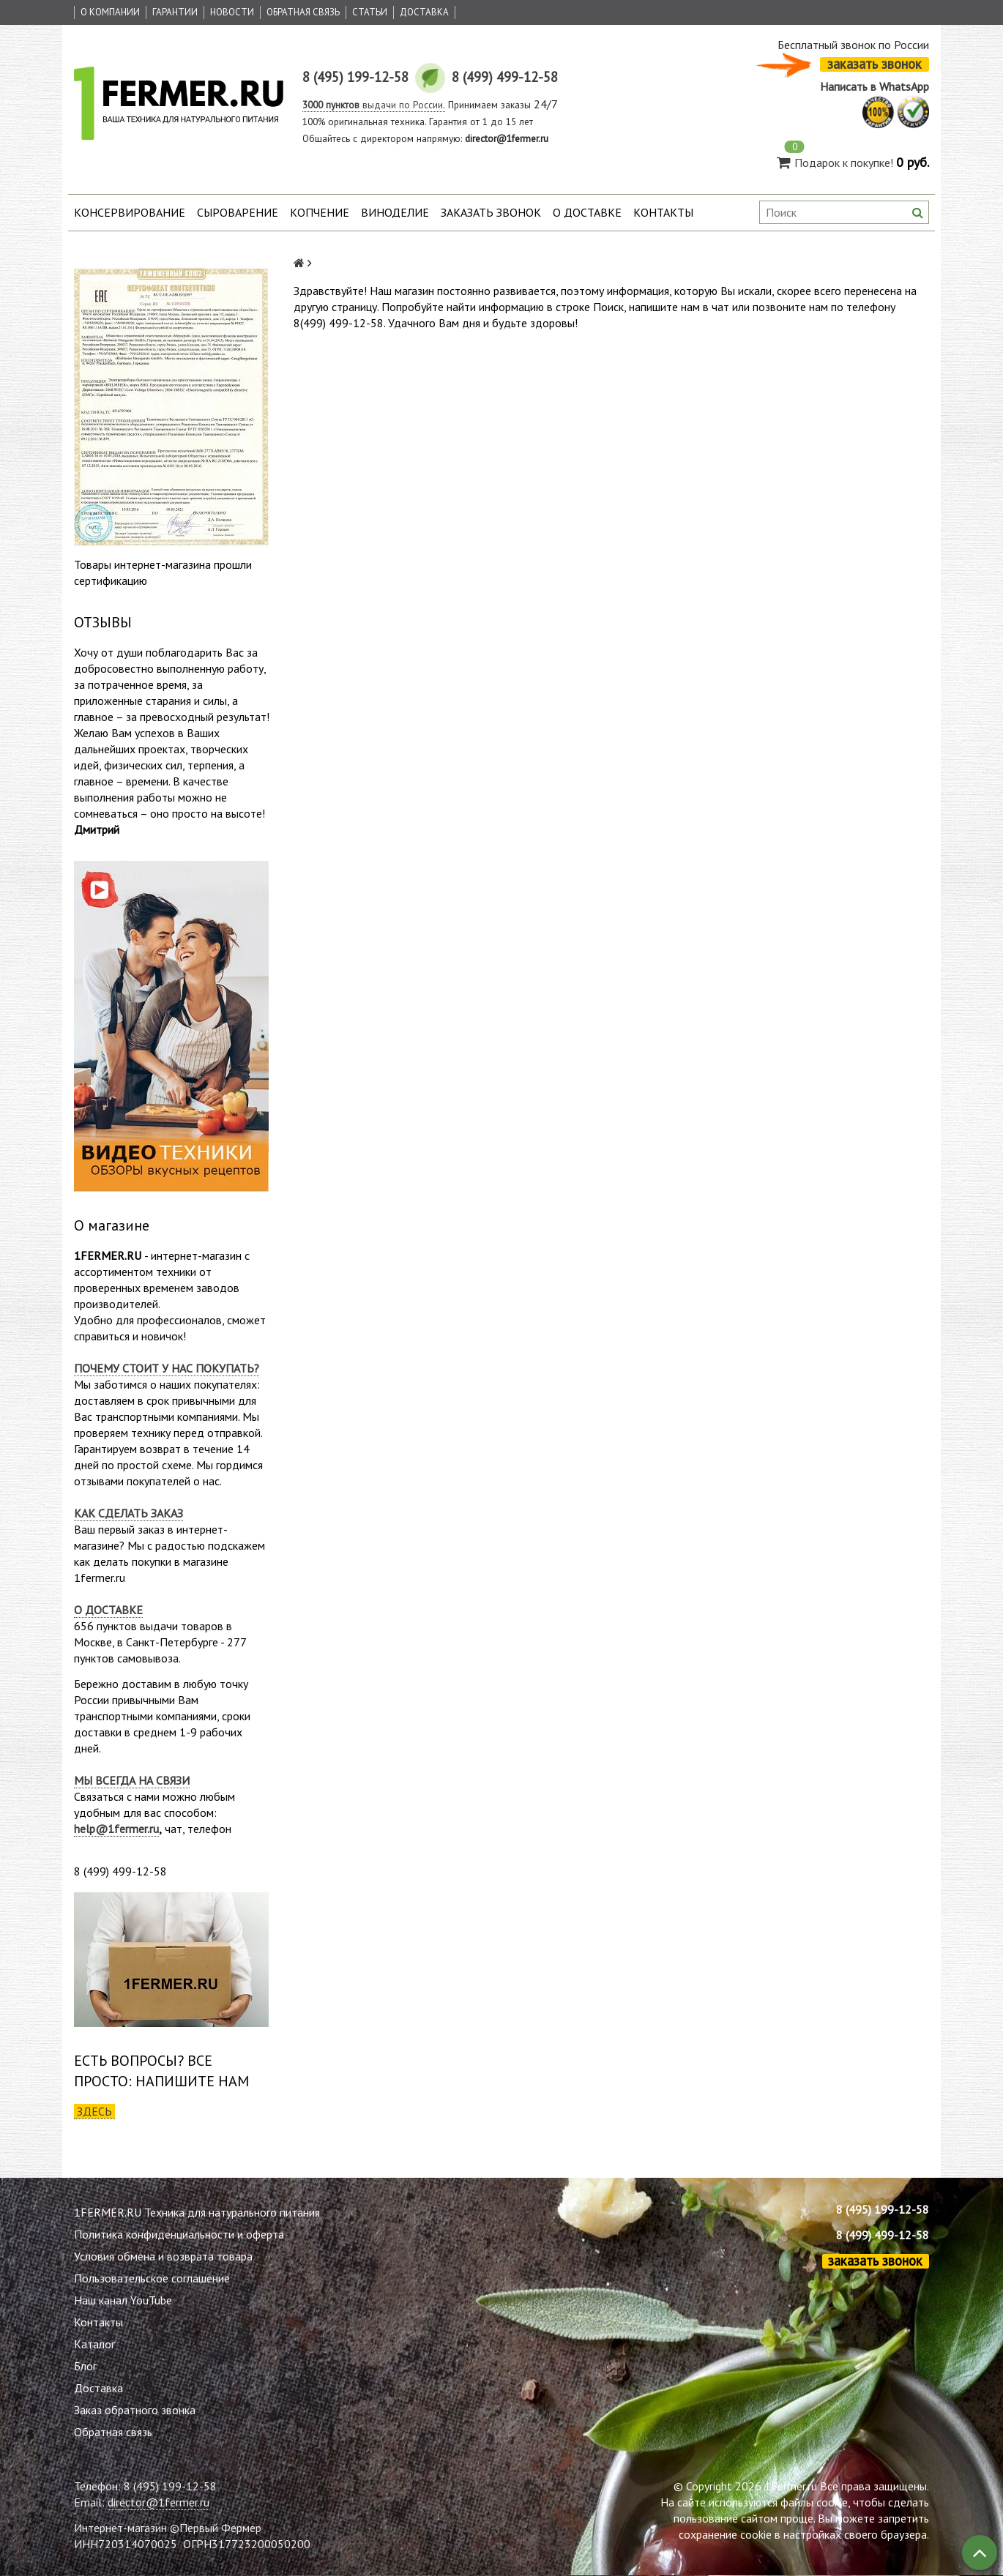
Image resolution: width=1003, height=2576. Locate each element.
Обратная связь (303, 12)
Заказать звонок (491, 212)
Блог (85, 2366)
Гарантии (175, 12)
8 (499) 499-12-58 (882, 2235)
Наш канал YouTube (123, 2300)
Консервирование (129, 212)
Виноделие (395, 212)
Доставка (424, 12)
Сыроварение (237, 212)
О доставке (587, 212)
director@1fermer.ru (158, 2502)
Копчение (319, 212)
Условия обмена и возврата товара (163, 2256)
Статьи (369, 12)
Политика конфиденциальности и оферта (179, 2234)
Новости (232, 12)
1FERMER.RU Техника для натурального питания (197, 2212)
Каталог (94, 2344)
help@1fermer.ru (116, 1828)
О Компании (110, 12)
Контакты (663, 212)
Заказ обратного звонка (134, 2410)
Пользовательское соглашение (152, 2278)
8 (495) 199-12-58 (882, 2209)
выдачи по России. (373, 104)
